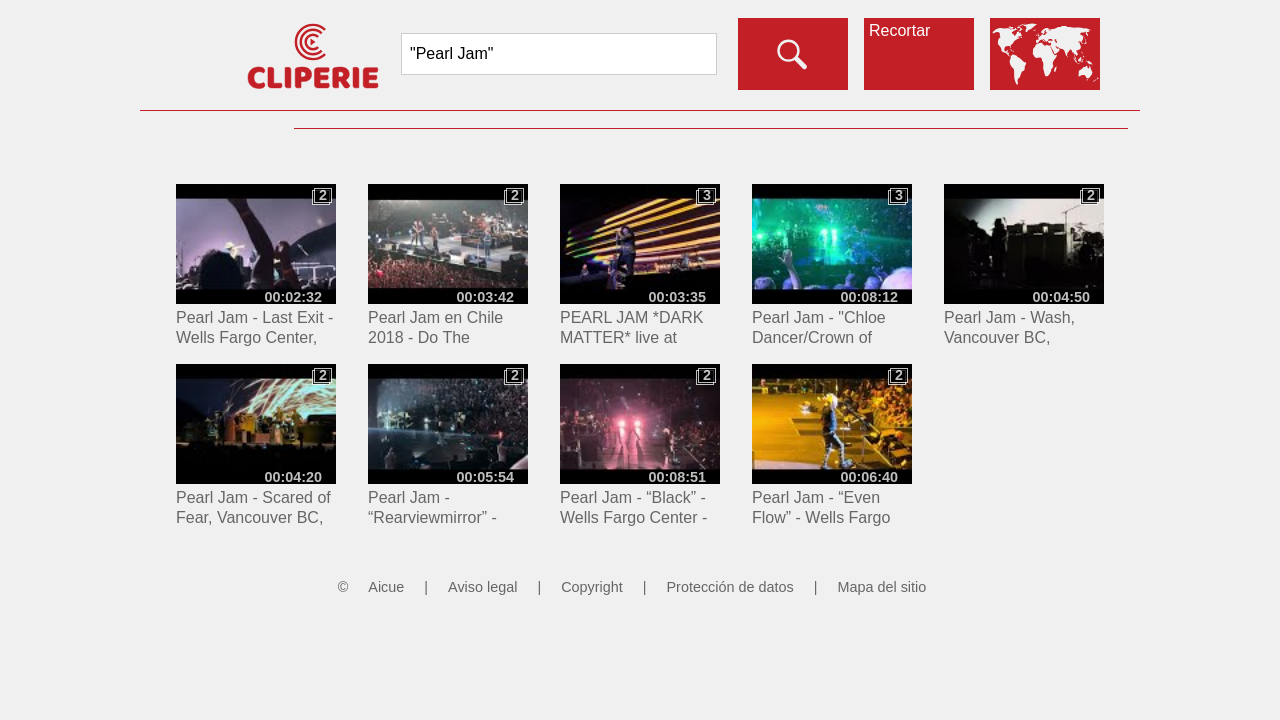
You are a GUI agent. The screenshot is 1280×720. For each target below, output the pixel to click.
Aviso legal (482, 587)
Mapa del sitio (881, 587)
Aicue (386, 587)
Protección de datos (730, 587)
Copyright (592, 587)
